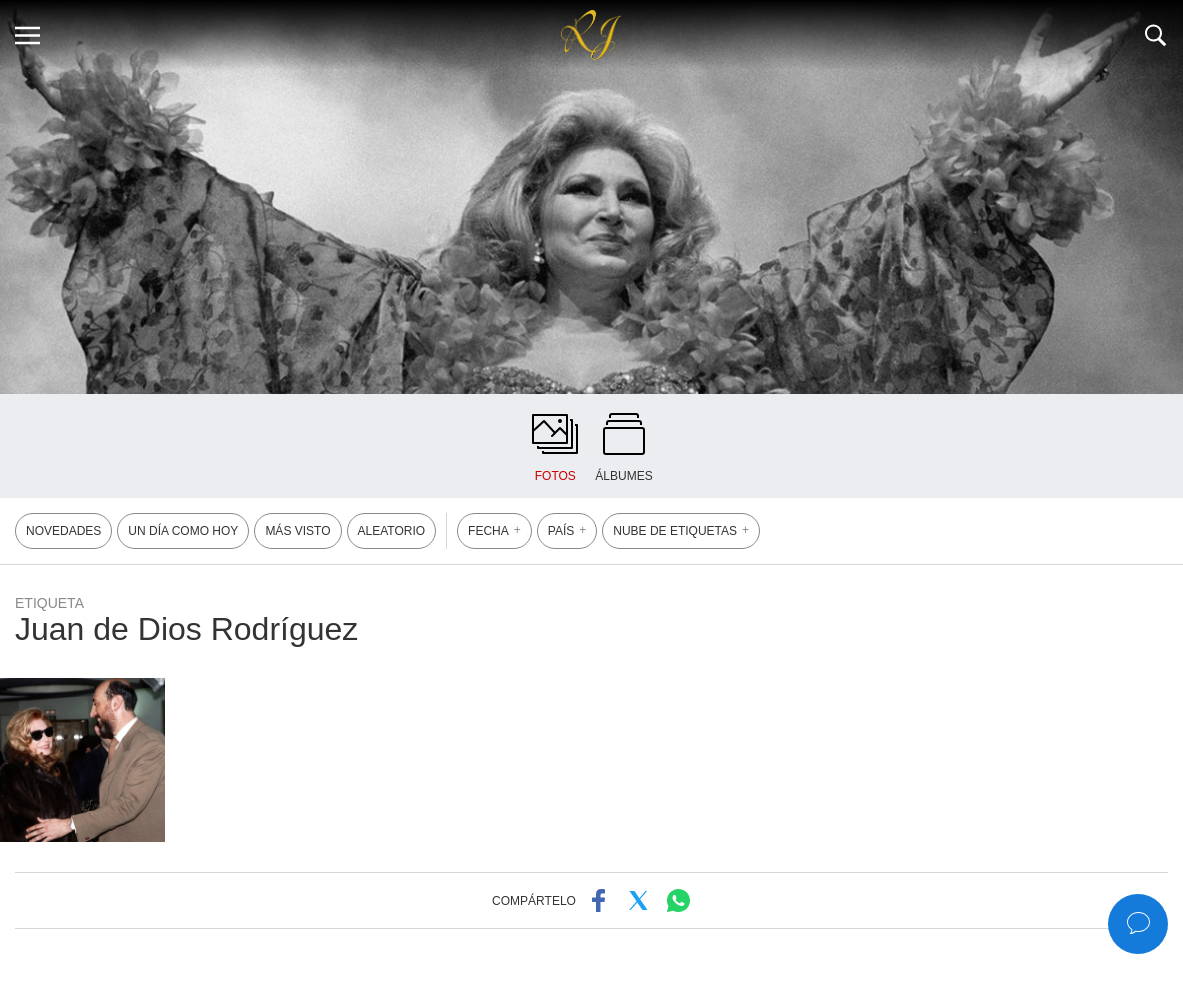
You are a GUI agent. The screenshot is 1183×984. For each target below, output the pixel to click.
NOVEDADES (63, 531)
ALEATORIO (392, 531)
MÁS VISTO (297, 531)
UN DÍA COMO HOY (183, 531)
